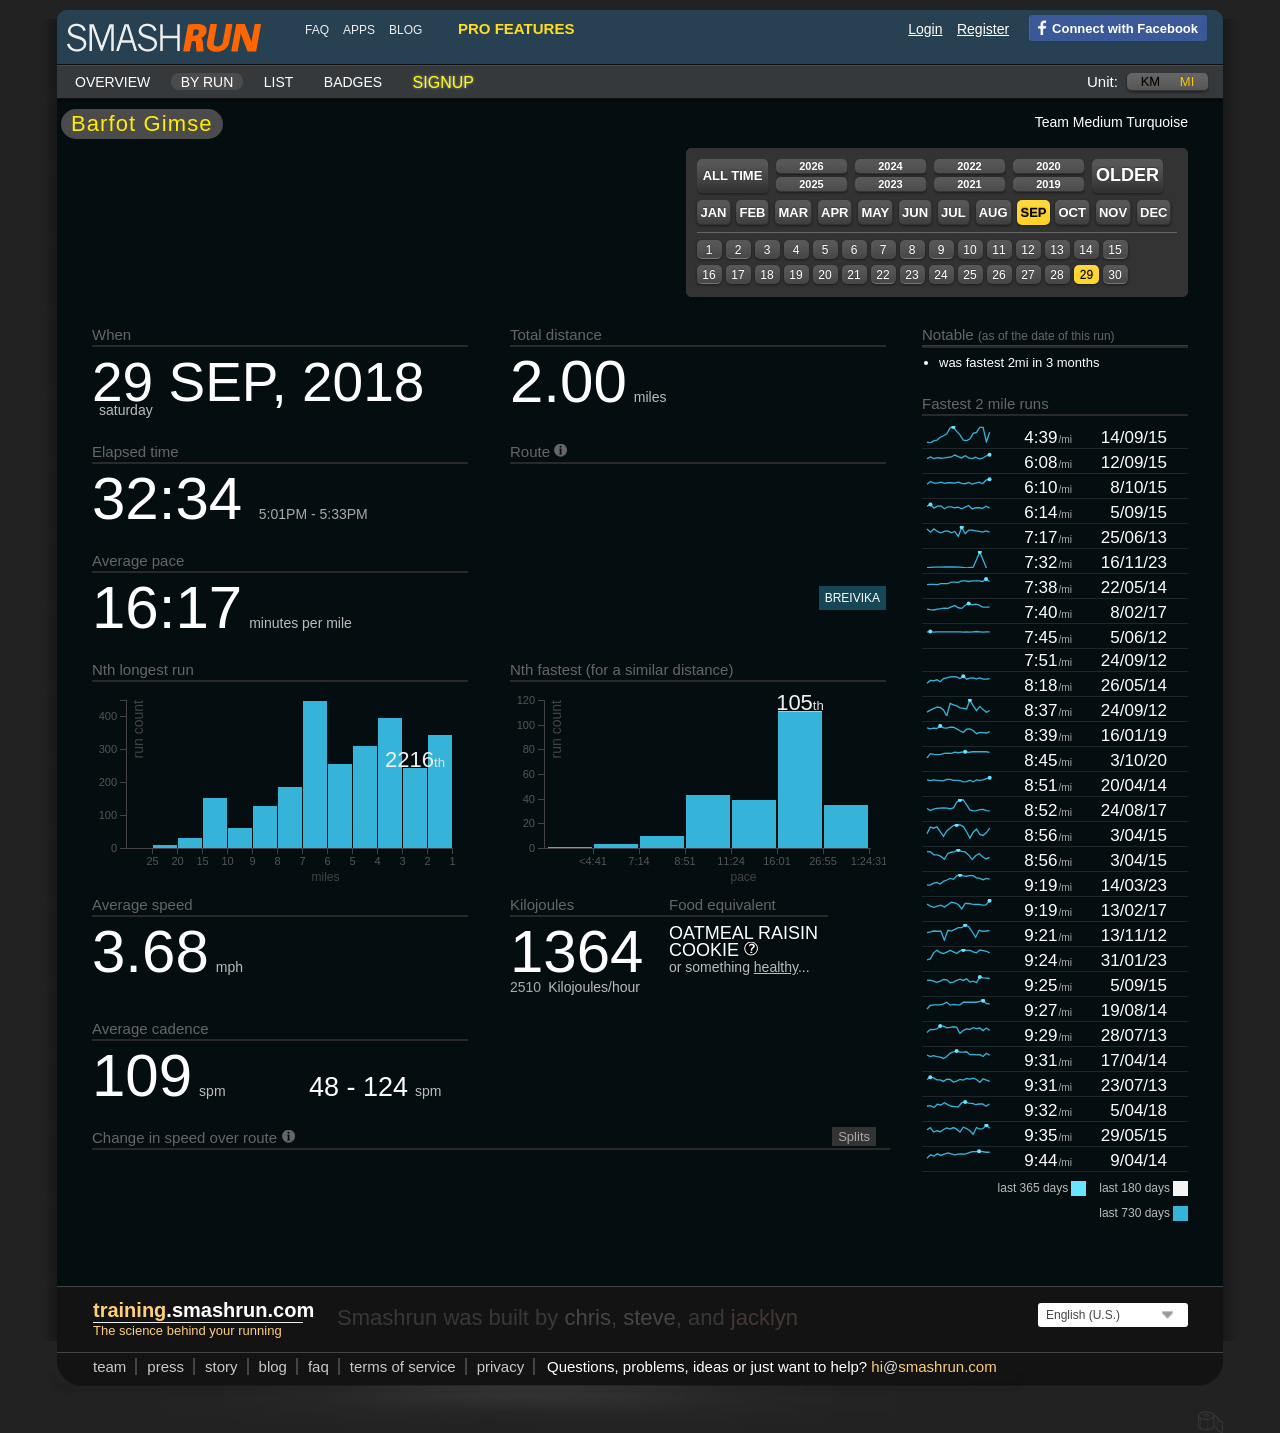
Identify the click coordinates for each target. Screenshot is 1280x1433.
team (109, 1366)
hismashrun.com (933, 1366)
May (875, 212)
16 (708, 275)
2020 (1048, 166)
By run (207, 82)
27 (1027, 275)
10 (969, 250)
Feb (752, 212)
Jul (953, 212)
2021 (969, 184)
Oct (1071, 212)
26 (998, 275)
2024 (890, 166)
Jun (915, 212)
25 (969, 275)
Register (983, 29)
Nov (1113, 212)
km (1151, 81)
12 (1027, 250)
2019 (1048, 184)
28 (1056, 275)
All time (733, 175)
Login (925, 29)
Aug (993, 212)
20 (824, 275)
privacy (501, 1366)
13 (1056, 250)
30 (1114, 275)
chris (587, 1317)
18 (766, 275)
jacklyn (764, 1317)
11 (998, 250)
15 (1114, 250)
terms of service (403, 1366)
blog (405, 30)
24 (940, 275)
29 (1086, 275)
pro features (516, 28)
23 (911, 275)
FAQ (317, 30)
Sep (1033, 212)
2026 (811, 166)
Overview (112, 82)
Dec (1153, 212)
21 (853, 275)
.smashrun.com (203, 1310)
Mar (793, 212)
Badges (353, 82)
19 (795, 275)
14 (1085, 250)
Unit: (1102, 81)
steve (649, 1317)
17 (737, 275)
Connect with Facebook (1113, 27)
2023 (890, 184)
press (165, 1366)
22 (882, 275)
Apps (359, 30)
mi (1187, 81)
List (279, 82)
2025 (811, 184)
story (221, 1366)
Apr (834, 212)
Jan (713, 212)
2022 (969, 166)
